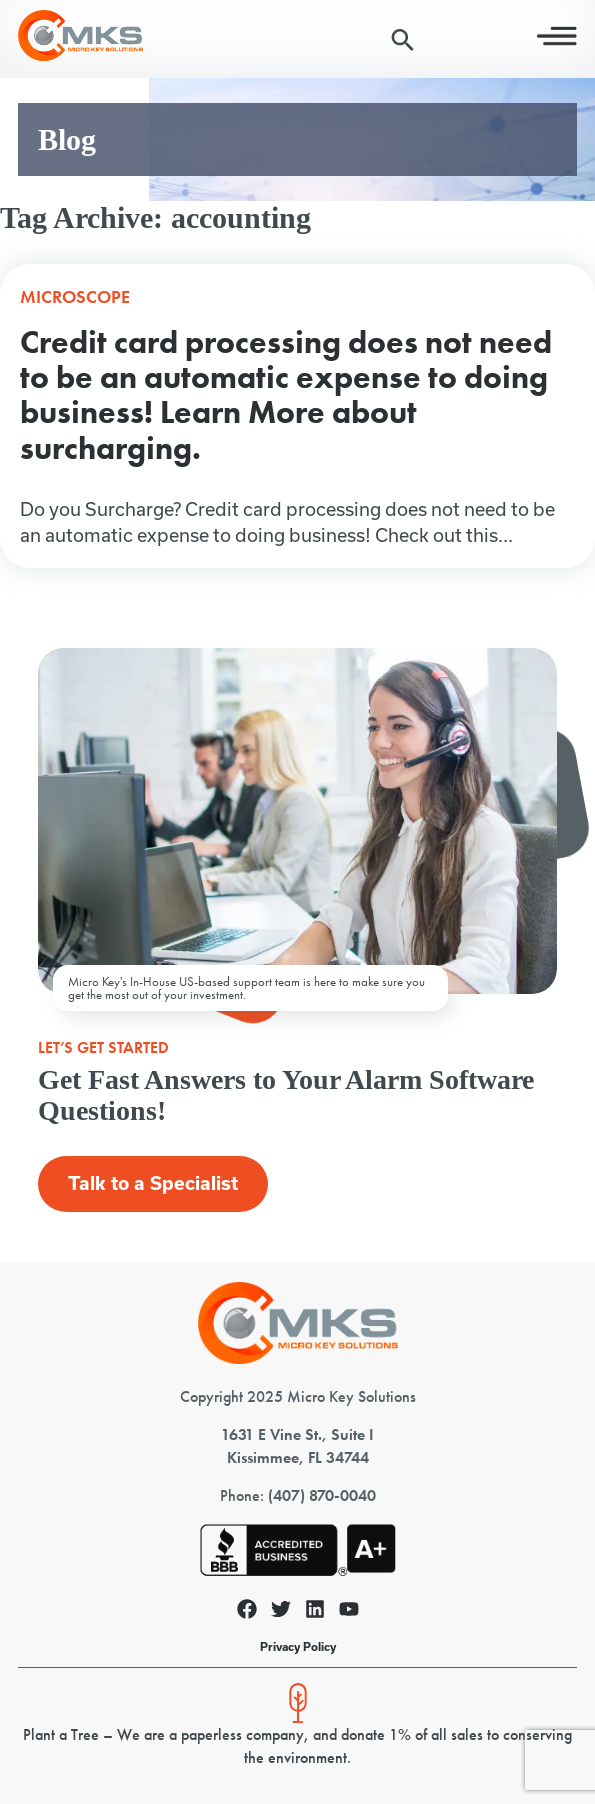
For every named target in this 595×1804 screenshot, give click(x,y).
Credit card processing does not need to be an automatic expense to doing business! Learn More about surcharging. (286, 395)
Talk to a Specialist (153, 1183)
